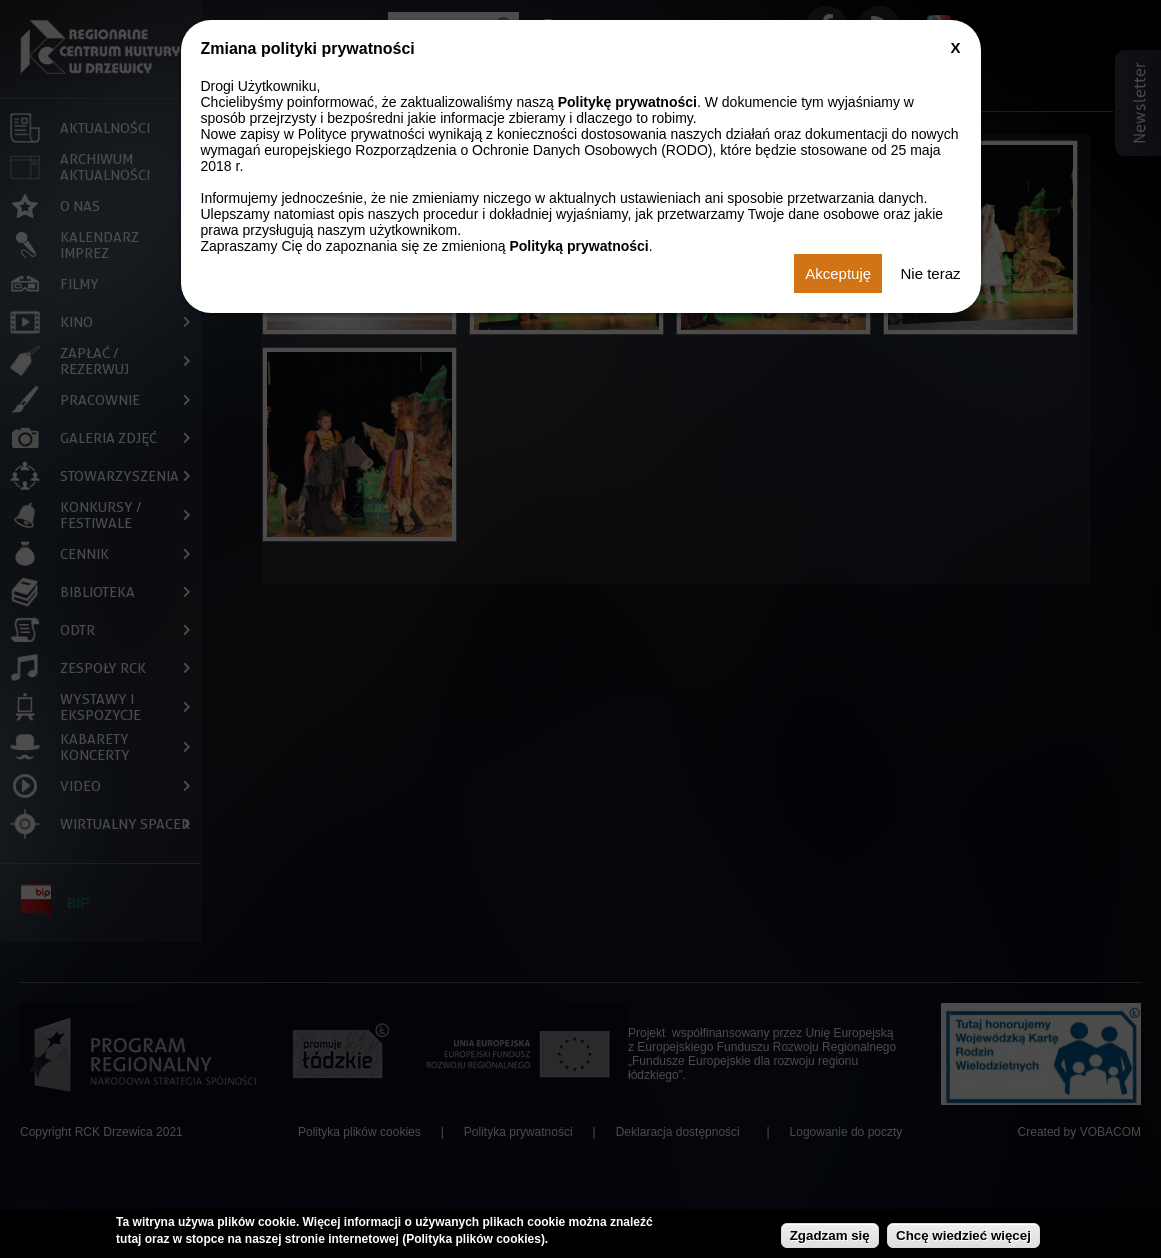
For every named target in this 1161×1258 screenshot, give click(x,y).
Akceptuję (838, 273)
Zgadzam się (830, 1235)
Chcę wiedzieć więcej (963, 1235)
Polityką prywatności (578, 246)
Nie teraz (930, 273)
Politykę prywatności (627, 102)
